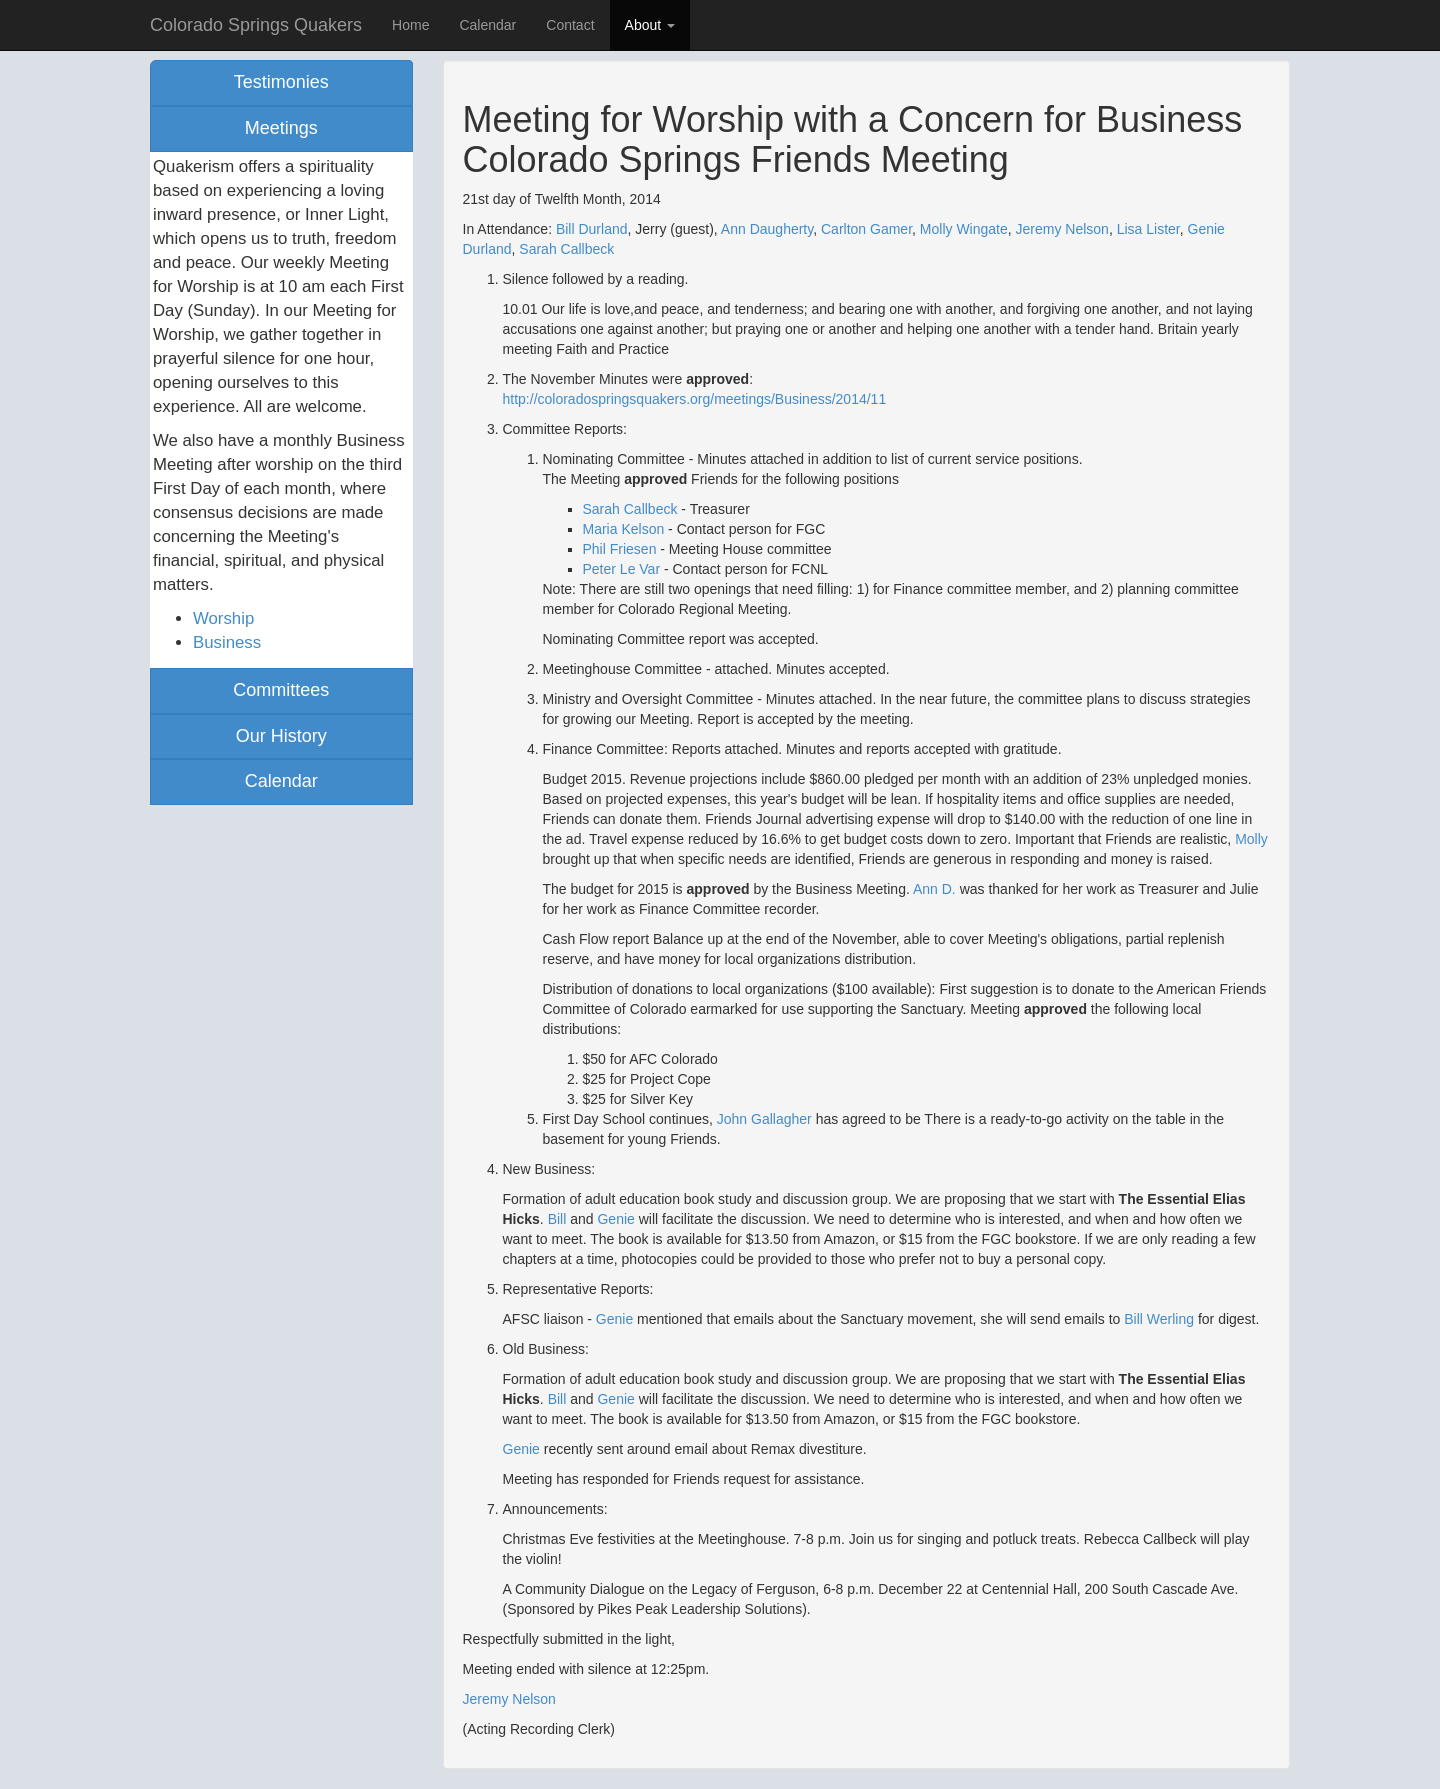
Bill (557, 1219)
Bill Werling (1159, 1319)
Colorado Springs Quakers (256, 25)
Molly (1251, 839)
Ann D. (934, 889)
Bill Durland (592, 229)
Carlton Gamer (866, 229)
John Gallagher (764, 1119)
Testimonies (281, 82)
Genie (615, 1219)
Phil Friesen (620, 549)
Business (227, 642)
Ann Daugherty (767, 229)
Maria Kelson (624, 529)
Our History (281, 736)
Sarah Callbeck (566, 249)
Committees (281, 690)
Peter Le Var (622, 569)
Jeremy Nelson (1062, 229)
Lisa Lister (1148, 229)
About (650, 25)
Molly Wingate (964, 229)
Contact (570, 25)
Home (410, 25)
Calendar (487, 25)
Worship (223, 618)
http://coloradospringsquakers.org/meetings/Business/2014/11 (695, 399)
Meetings (281, 128)
